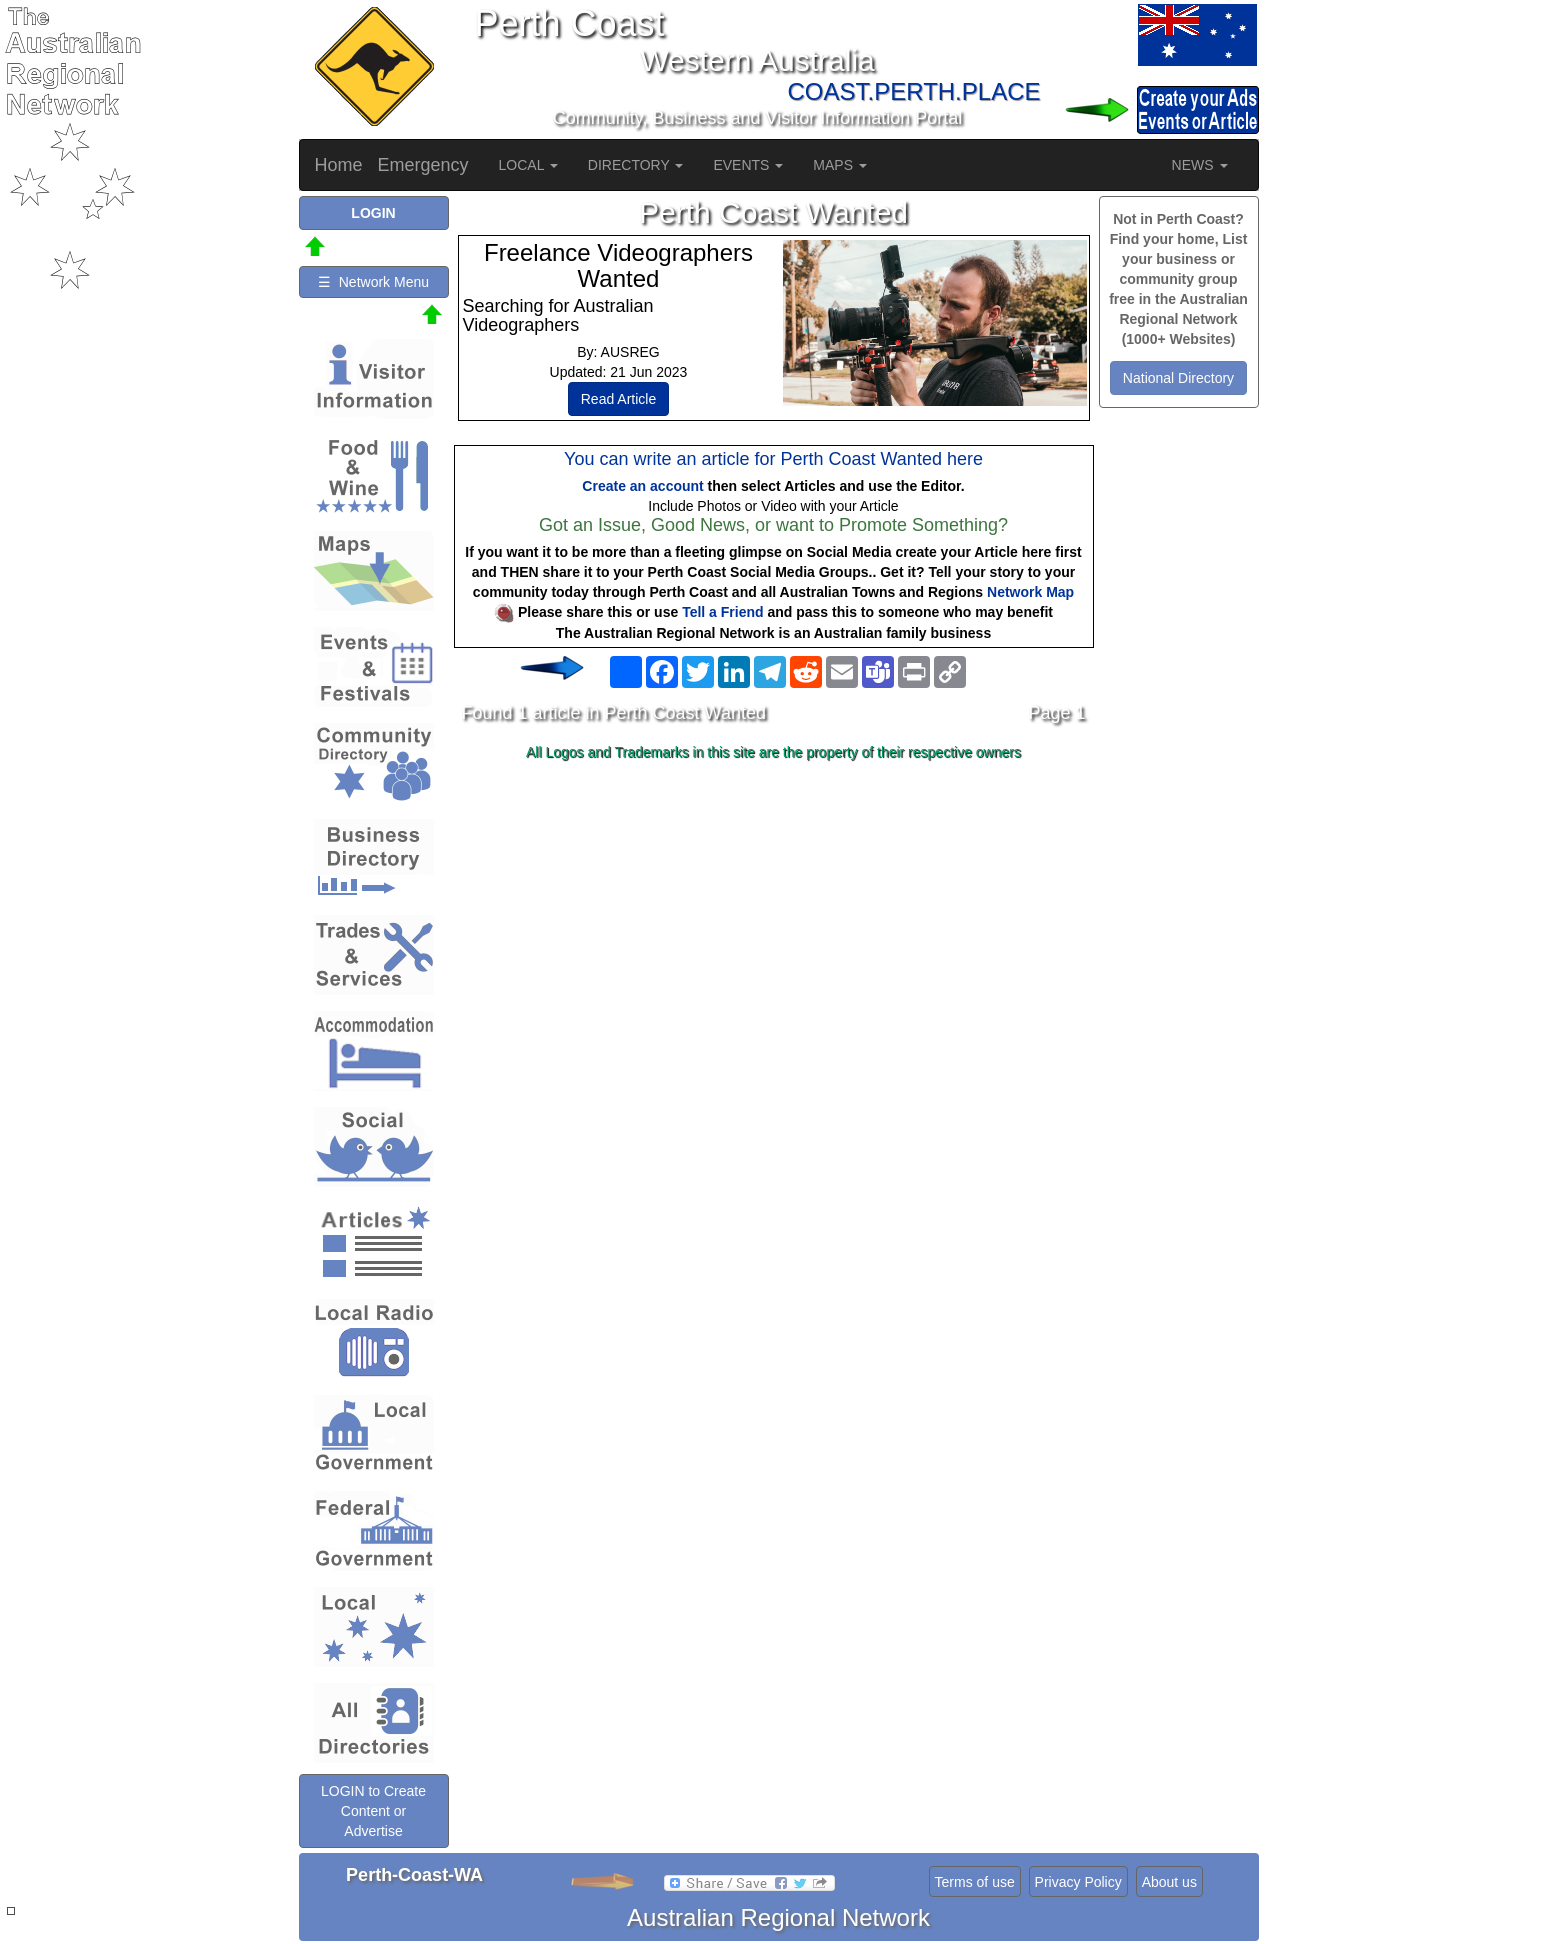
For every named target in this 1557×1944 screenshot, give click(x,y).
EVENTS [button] (748, 165)
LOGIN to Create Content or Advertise (373, 1811)
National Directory (1178, 378)
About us (1169, 1882)
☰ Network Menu (373, 282)
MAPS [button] (840, 165)
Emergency (423, 165)
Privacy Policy (1078, 1882)
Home (339, 165)
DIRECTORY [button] (636, 165)
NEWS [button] (1200, 165)
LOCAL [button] (528, 165)
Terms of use (975, 1882)
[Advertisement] (774, 926)
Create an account (642, 486)
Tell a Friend (722, 612)
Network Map (1030, 592)
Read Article (618, 399)
